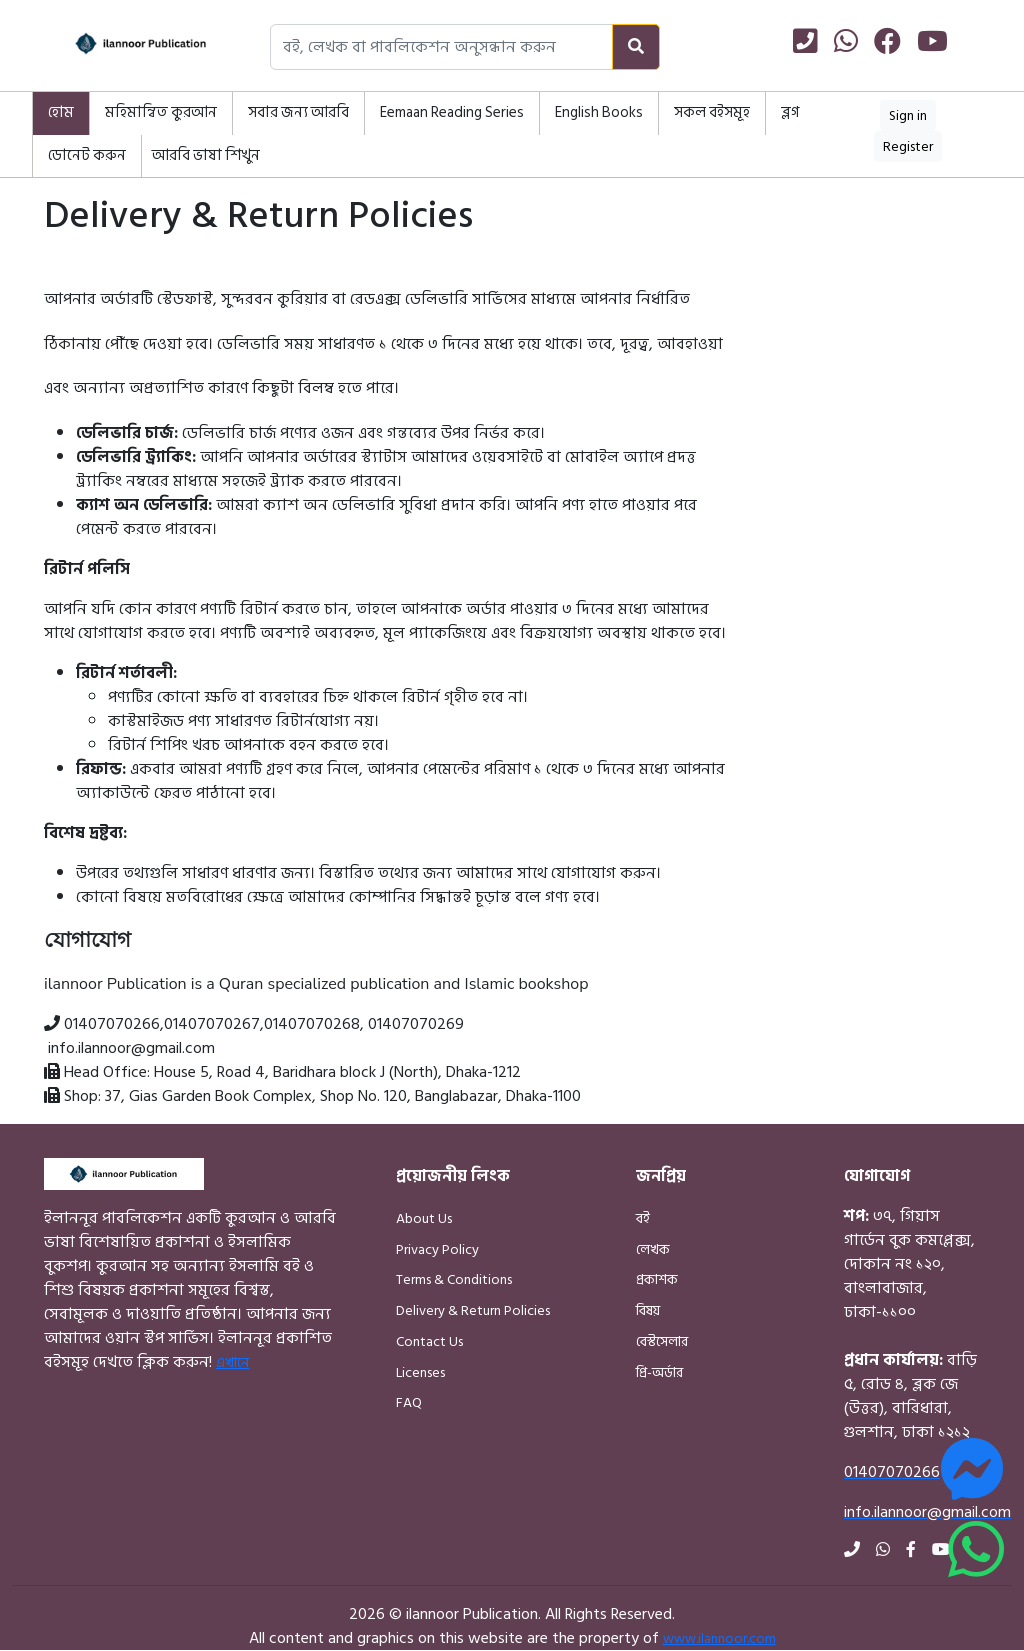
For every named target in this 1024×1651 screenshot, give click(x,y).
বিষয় (648, 1310)
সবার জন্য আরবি (298, 112)
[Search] (636, 47)
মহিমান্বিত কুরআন (161, 112)
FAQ (409, 1402)
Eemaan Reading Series (452, 112)
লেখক (653, 1249)
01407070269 (416, 1024)
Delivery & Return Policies (473, 1310)
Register (908, 146)
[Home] (122, 47)
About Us (424, 1218)
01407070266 (112, 1024)
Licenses (420, 1372)
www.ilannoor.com (719, 1638)
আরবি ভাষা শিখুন (206, 155)
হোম (61, 112)
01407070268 (312, 1024)
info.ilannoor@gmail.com (131, 1048)
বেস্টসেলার (662, 1341)
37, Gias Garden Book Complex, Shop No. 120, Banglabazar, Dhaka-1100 (343, 1096)
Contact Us (429, 1341)
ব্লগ (790, 112)
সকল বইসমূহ (712, 112)
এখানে (232, 1362)
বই (643, 1218)
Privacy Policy (437, 1249)
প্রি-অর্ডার (659, 1372)
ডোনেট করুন (87, 155)
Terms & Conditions (454, 1279)
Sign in (908, 115)
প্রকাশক (657, 1279)
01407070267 (212, 1024)
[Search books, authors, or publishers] (441, 47)
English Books (599, 112)
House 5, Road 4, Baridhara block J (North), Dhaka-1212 (337, 1072)
